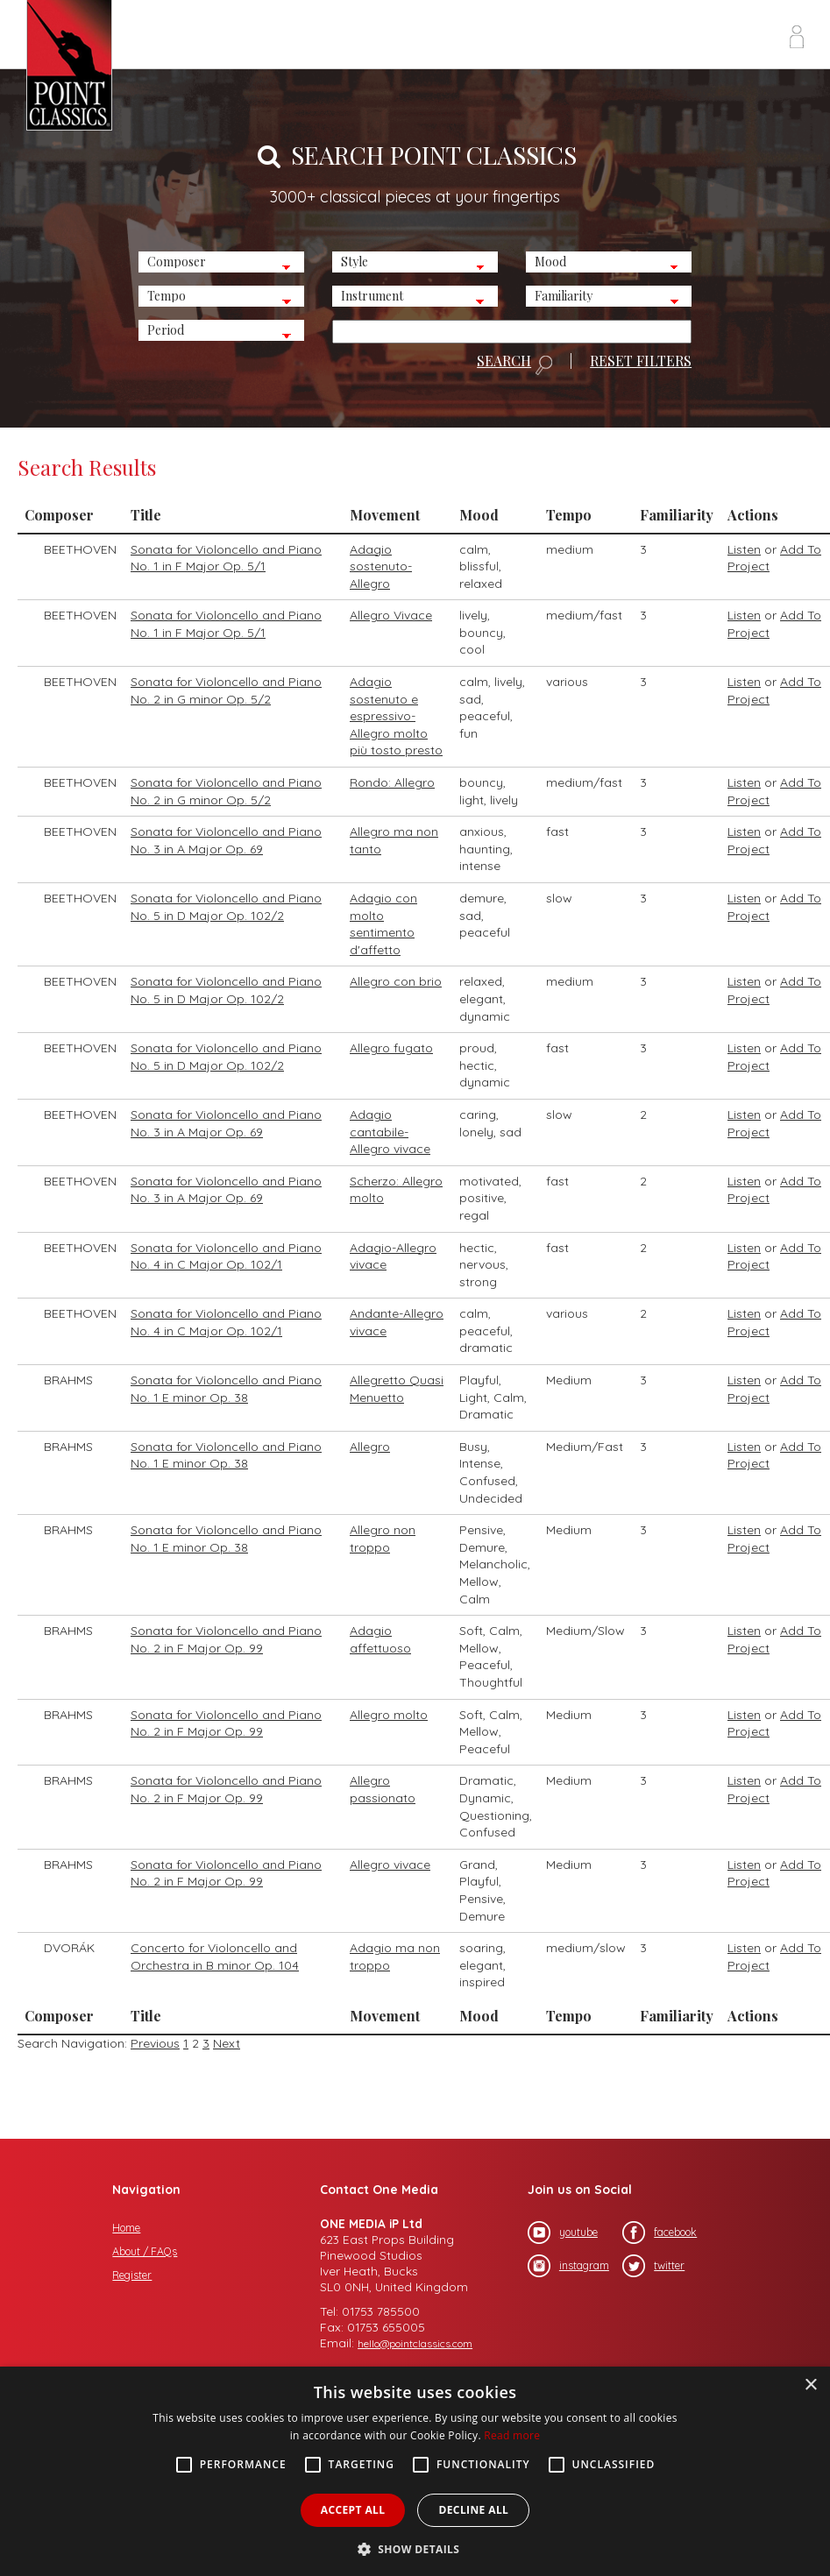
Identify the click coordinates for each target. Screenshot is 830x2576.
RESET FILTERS (641, 361)
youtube (563, 2232)
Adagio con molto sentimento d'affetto (383, 924)
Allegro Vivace (391, 615)
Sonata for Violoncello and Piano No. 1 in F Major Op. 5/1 (226, 558)
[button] (415, 2547)
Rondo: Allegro (392, 782)
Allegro (370, 1446)
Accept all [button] (353, 2509)
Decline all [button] (473, 2509)
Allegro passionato (382, 1789)
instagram (568, 2265)
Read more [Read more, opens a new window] (512, 2435)
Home (126, 2227)
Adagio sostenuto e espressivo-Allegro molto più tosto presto (396, 716)
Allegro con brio (396, 981)
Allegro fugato (391, 1048)
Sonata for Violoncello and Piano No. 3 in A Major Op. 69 (226, 840)
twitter (653, 2265)
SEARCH (514, 364)
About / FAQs (144, 2251)
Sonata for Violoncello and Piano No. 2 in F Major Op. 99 (226, 1639)
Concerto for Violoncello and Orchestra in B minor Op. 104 (215, 1956)
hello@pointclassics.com (415, 2343)
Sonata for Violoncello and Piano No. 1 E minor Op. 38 (226, 1388)
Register (132, 2275)
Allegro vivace (390, 1864)
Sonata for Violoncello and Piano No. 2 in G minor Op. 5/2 (226, 690)
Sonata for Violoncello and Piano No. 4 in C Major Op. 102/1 (226, 1256)
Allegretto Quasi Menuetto (396, 1388)
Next (226, 2043)
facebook (659, 2232)
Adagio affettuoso (380, 1639)
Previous (155, 2043)
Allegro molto (389, 1715)
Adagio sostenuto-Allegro (381, 566)
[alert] (415, 2471)
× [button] (810, 2385)
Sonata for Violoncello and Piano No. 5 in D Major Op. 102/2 (226, 907)
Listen (744, 549)
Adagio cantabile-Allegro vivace (390, 1132)
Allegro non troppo (382, 1538)
